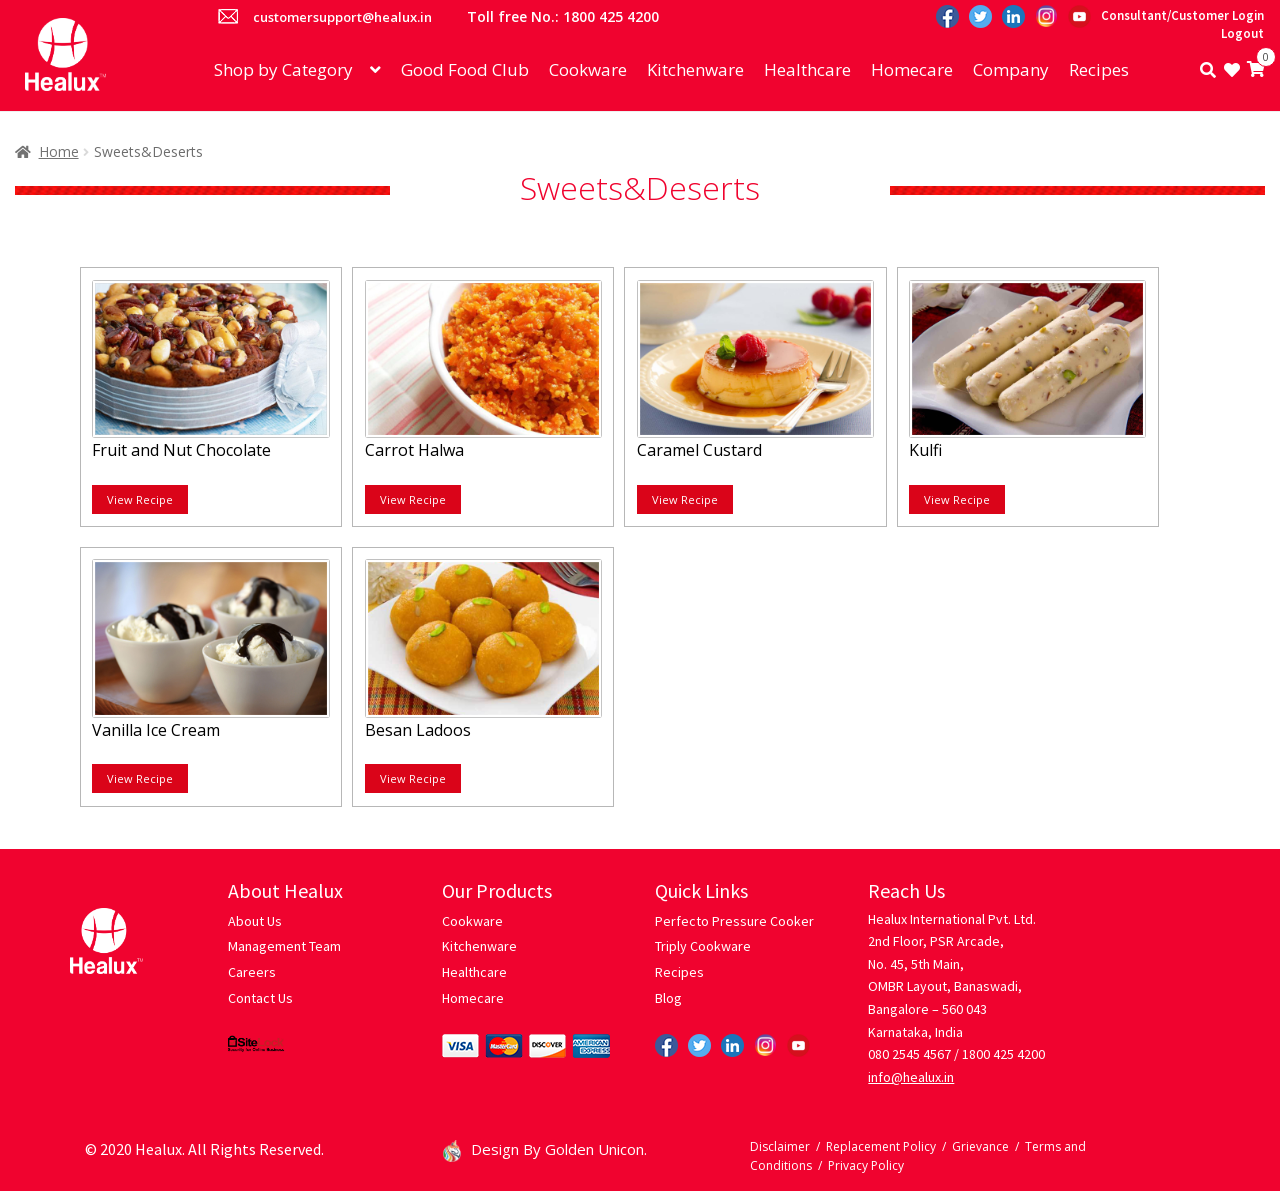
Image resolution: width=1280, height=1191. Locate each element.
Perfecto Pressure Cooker (734, 921)
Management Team (284, 946)
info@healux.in (911, 1077)
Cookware (588, 69)
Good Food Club (465, 69)
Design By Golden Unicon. (545, 1149)
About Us (255, 921)
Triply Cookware (703, 946)
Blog (668, 998)
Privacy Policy (866, 1165)
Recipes (1099, 69)
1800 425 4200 (1003, 1054)
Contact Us (260, 998)
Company (1011, 69)
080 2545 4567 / (913, 1054)
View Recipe (140, 499)
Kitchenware (695, 69)
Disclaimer (780, 1146)
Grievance (980, 1146)
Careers (252, 972)
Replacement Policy (881, 1146)
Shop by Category (283, 69)
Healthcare (807, 69)
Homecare (912, 69)
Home (59, 151)
